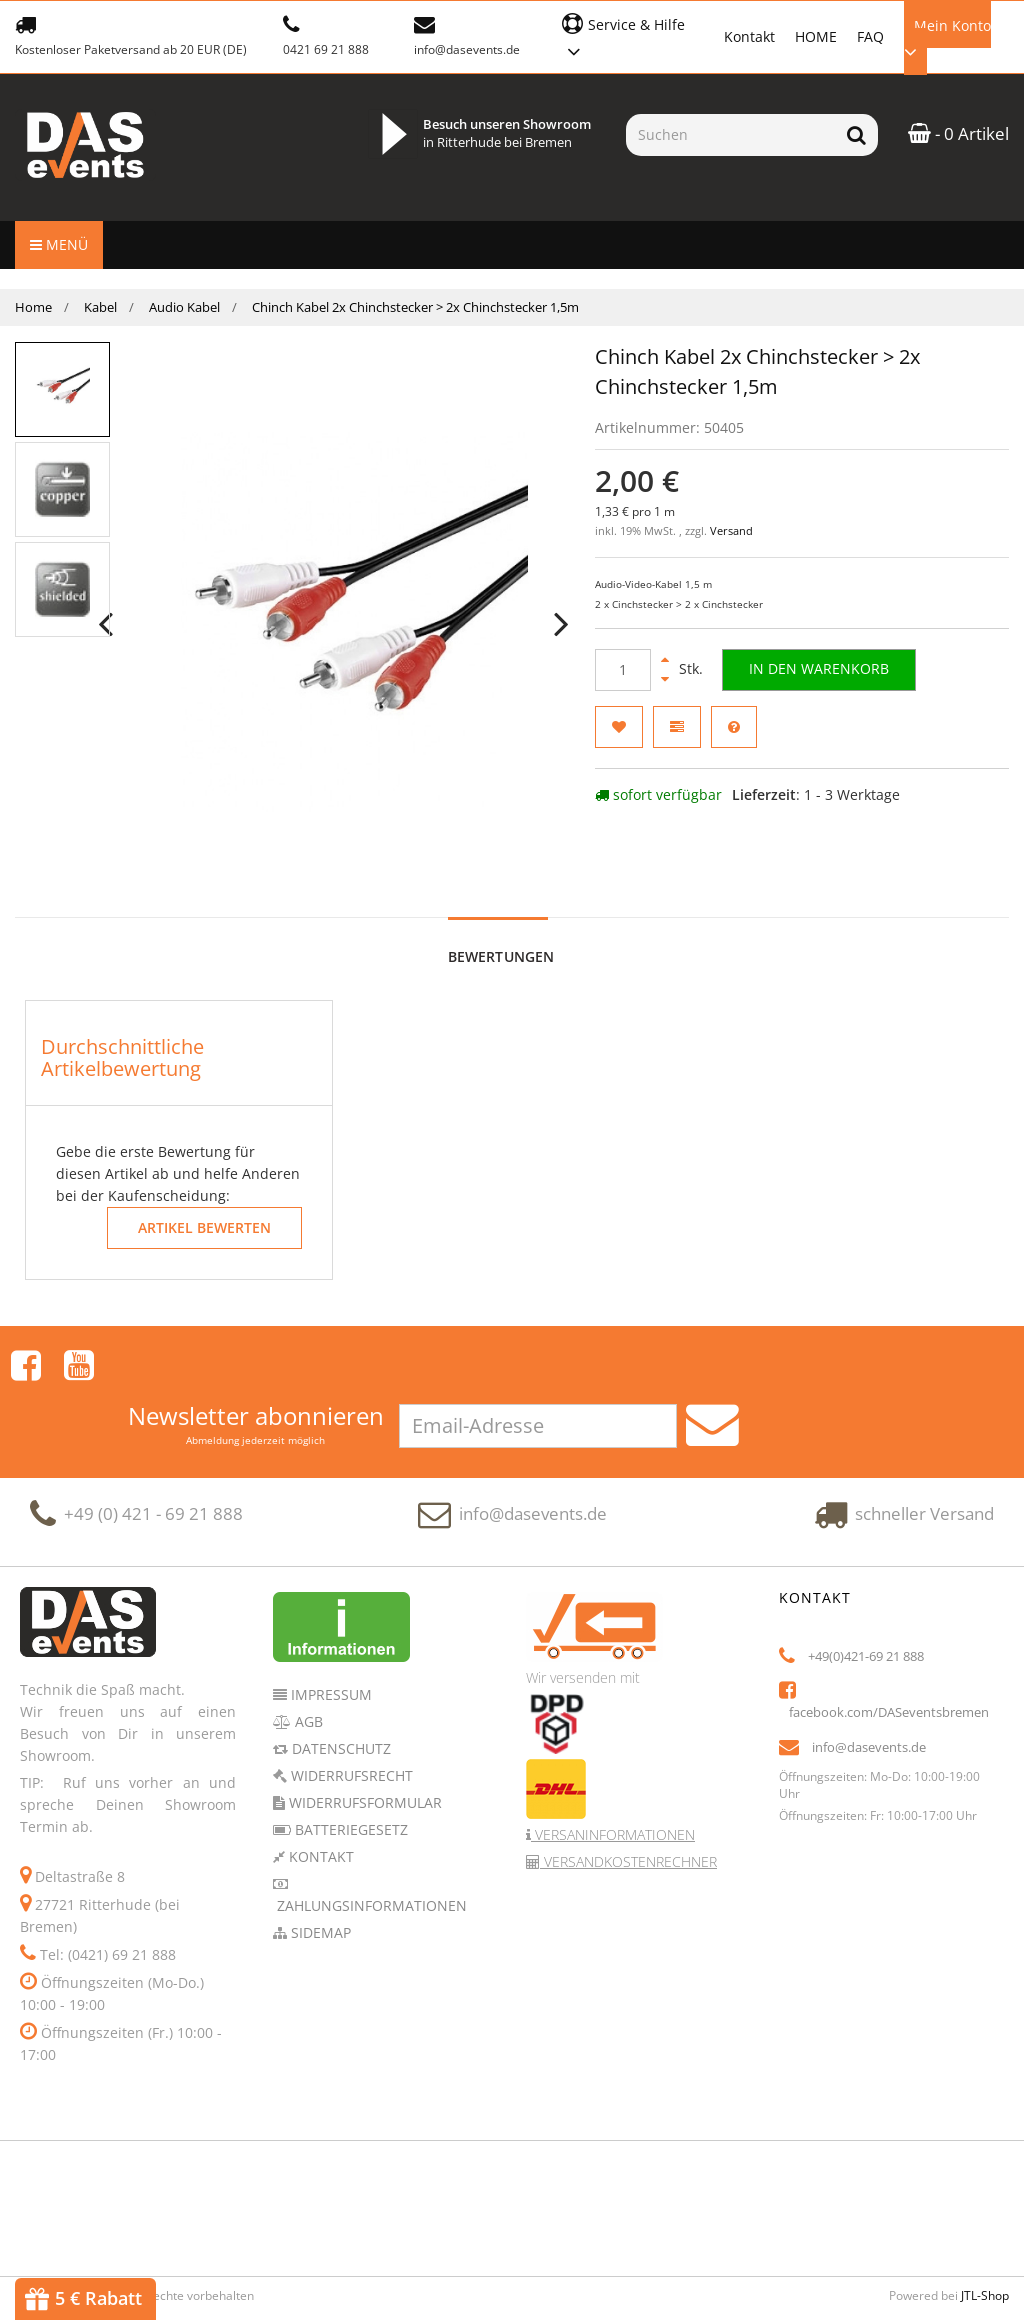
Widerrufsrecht (350, 1725)
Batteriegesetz (349, 1779)
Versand (731, 531)
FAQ (870, 36)
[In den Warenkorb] (823, 670)
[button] (632, 35)
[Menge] (623, 670)
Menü (59, 244)
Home (33, 307)
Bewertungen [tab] (501, 956)
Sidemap (319, 1882)
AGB (307, 1671)
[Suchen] (730, 135)
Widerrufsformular (363, 1752)
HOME (816, 36)
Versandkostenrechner (628, 1811)
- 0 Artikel (958, 133)
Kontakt (749, 36)
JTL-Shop (985, 2245)
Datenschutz (339, 1698)
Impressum (329, 1644)
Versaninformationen (613, 1784)
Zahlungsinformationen (370, 1855)
